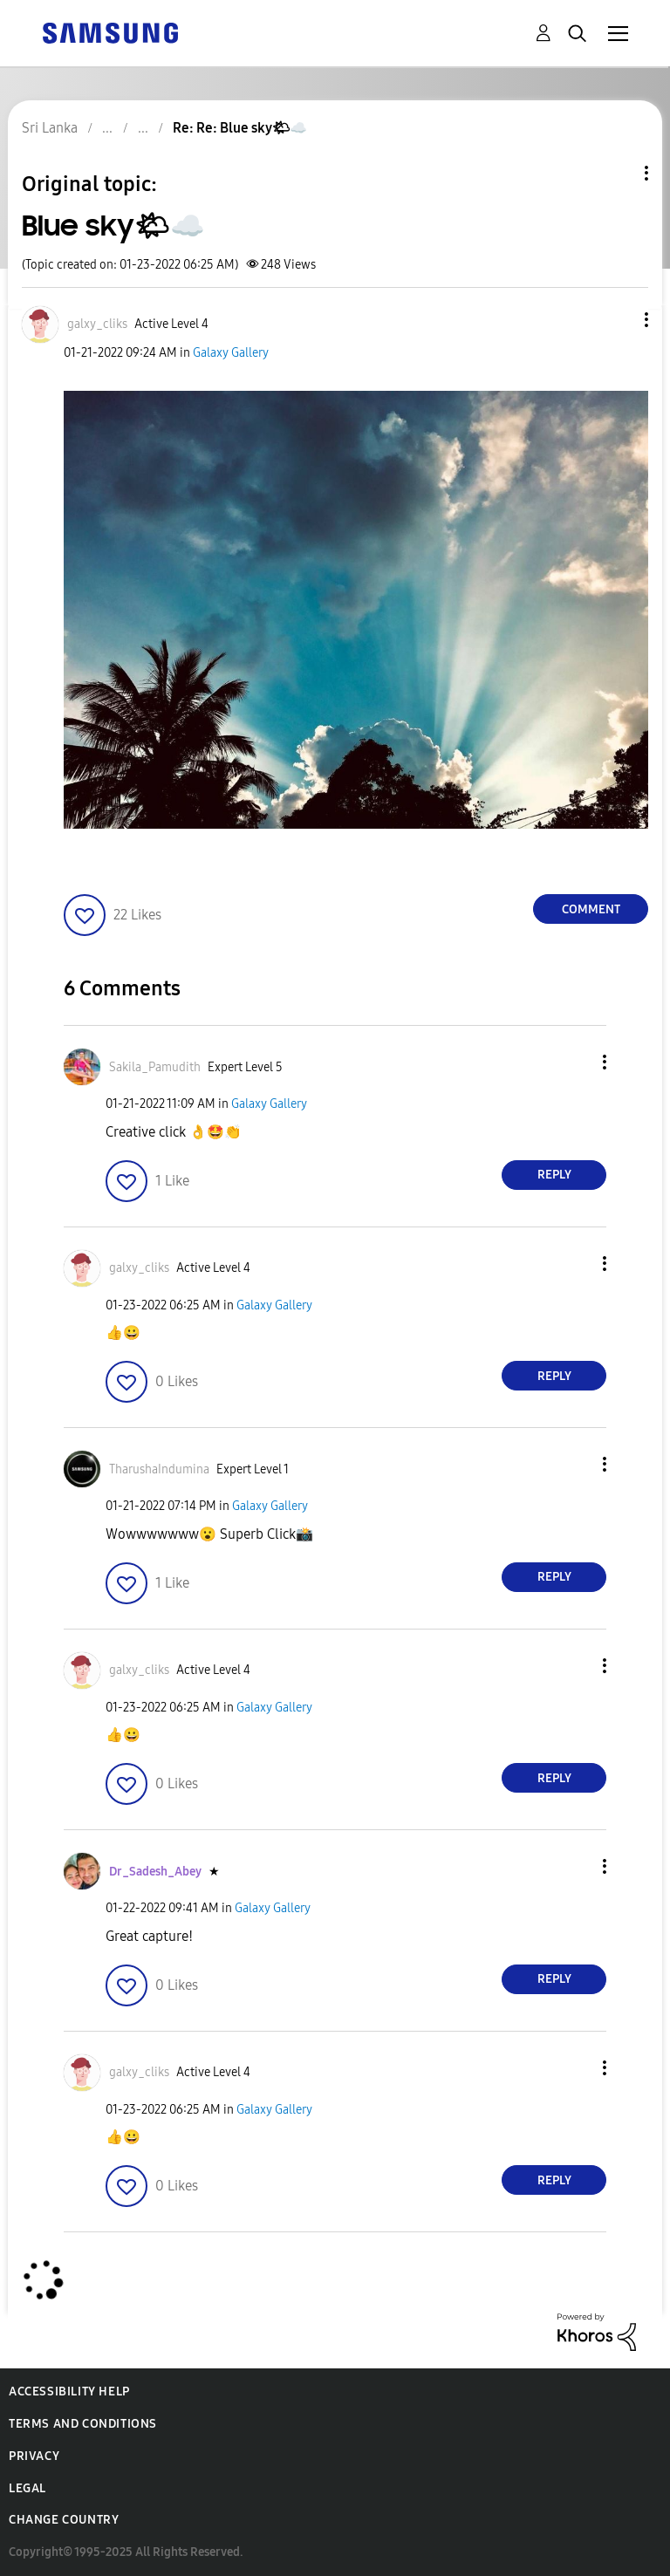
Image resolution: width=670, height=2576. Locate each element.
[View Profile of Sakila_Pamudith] (155, 1067)
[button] (617, 319)
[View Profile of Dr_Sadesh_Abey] (155, 1871)
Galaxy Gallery (231, 352)
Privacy (34, 2456)
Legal (27, 2488)
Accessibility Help (69, 2391)
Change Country (64, 2519)
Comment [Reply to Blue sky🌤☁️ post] (591, 909)
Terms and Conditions (83, 2423)
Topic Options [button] (616, 173)
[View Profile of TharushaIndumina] (159, 1469)
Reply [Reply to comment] (554, 1174)
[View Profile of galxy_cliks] (97, 324)
